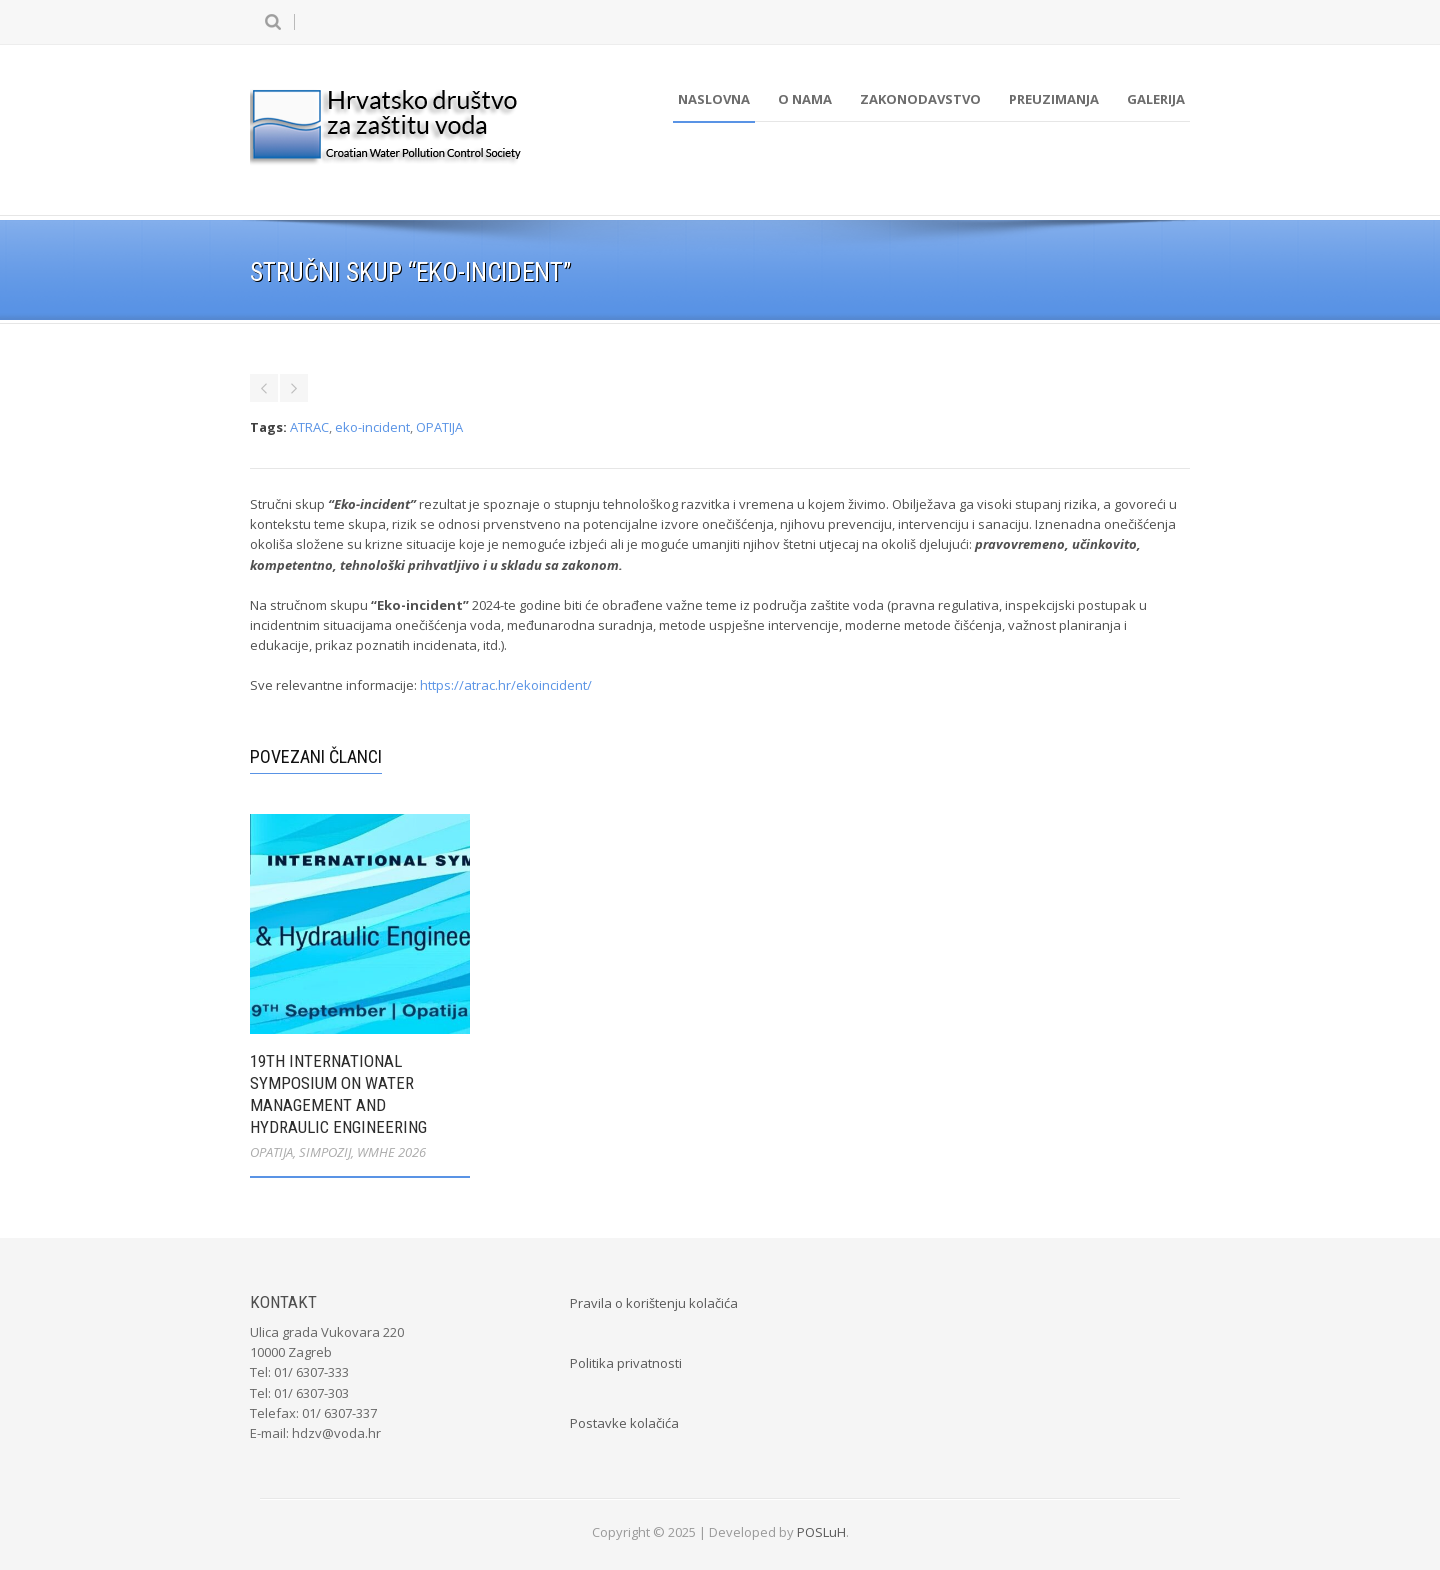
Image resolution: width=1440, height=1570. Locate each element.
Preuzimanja (1054, 99)
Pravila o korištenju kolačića (654, 1303)
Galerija (1156, 99)
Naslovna (714, 99)
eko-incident (372, 427)
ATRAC (309, 427)
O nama (805, 99)
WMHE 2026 (391, 1152)
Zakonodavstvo (920, 99)
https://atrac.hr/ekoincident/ (506, 685)
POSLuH (821, 1532)
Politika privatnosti (626, 1363)
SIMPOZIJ (325, 1152)
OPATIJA (439, 427)
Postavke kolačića (624, 1423)
